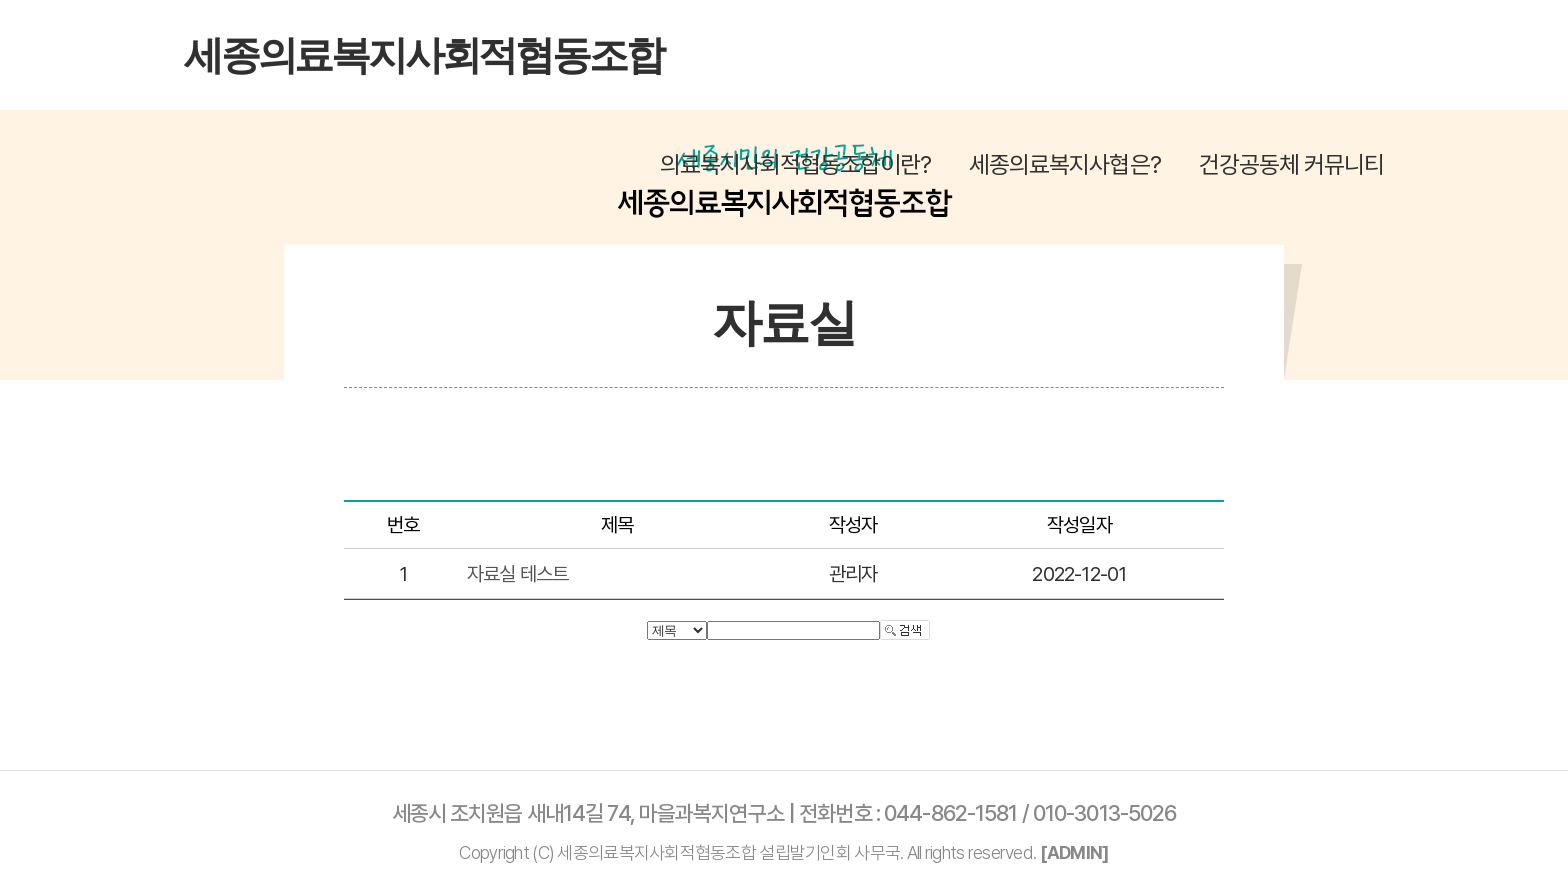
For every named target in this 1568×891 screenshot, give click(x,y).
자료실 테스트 (517, 574)
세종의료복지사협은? (1064, 164)
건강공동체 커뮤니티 (1291, 164)
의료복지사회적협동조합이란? (796, 164)
